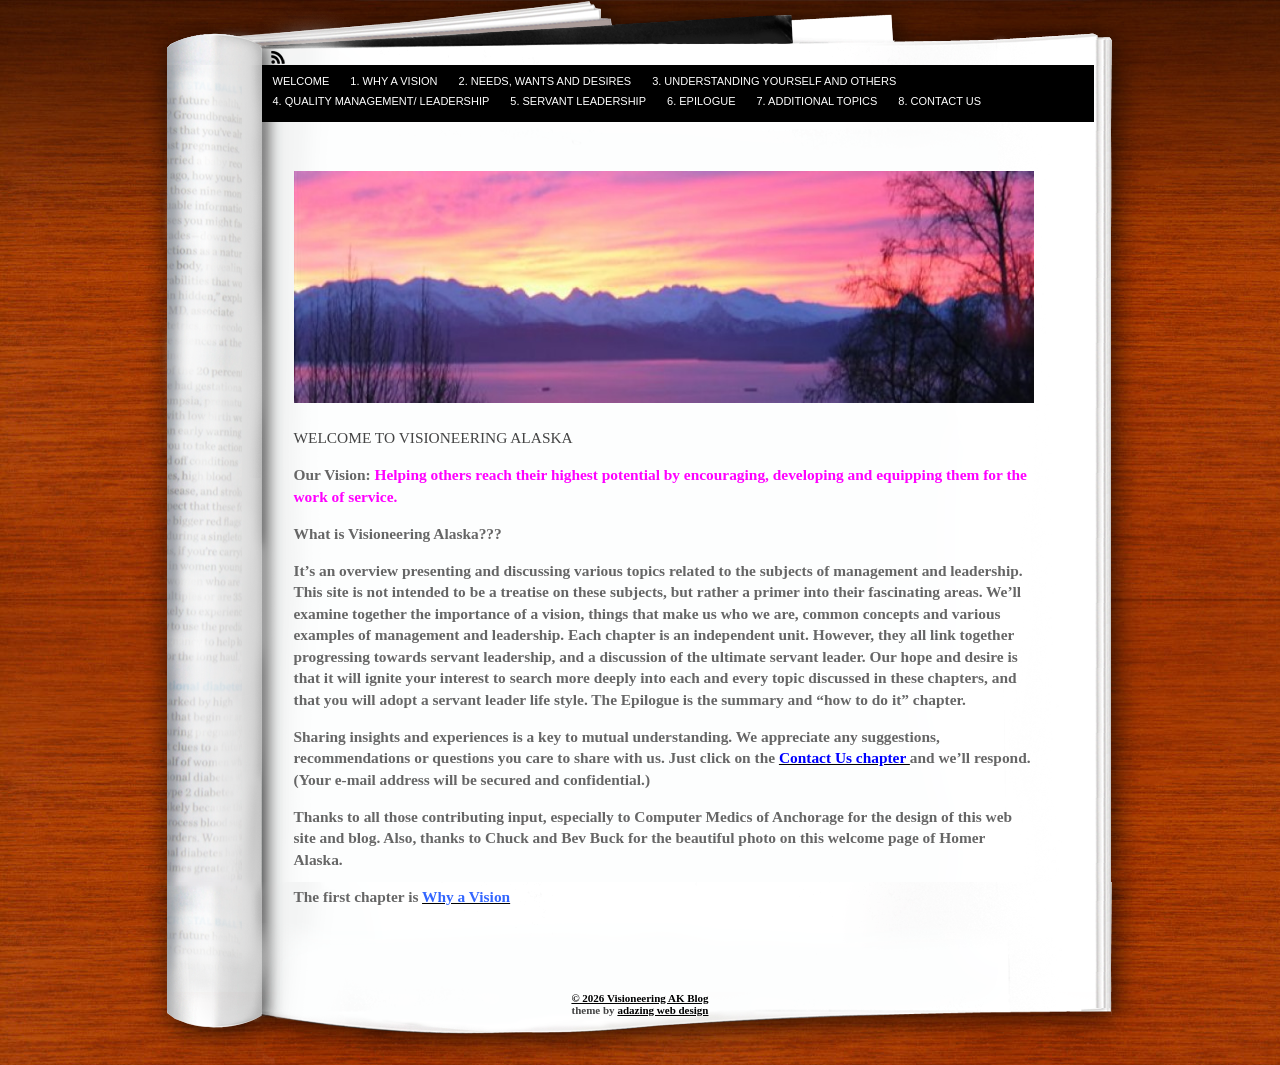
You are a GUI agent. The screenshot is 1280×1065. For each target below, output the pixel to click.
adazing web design (662, 1010)
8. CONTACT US (939, 101)
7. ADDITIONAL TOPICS (817, 101)
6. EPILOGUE (701, 101)
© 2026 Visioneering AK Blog (639, 998)
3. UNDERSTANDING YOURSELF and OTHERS (774, 81)
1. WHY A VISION (393, 81)
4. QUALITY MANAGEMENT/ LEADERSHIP (381, 101)
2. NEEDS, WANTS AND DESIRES (545, 81)
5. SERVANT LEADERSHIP (578, 101)
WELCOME (301, 81)
